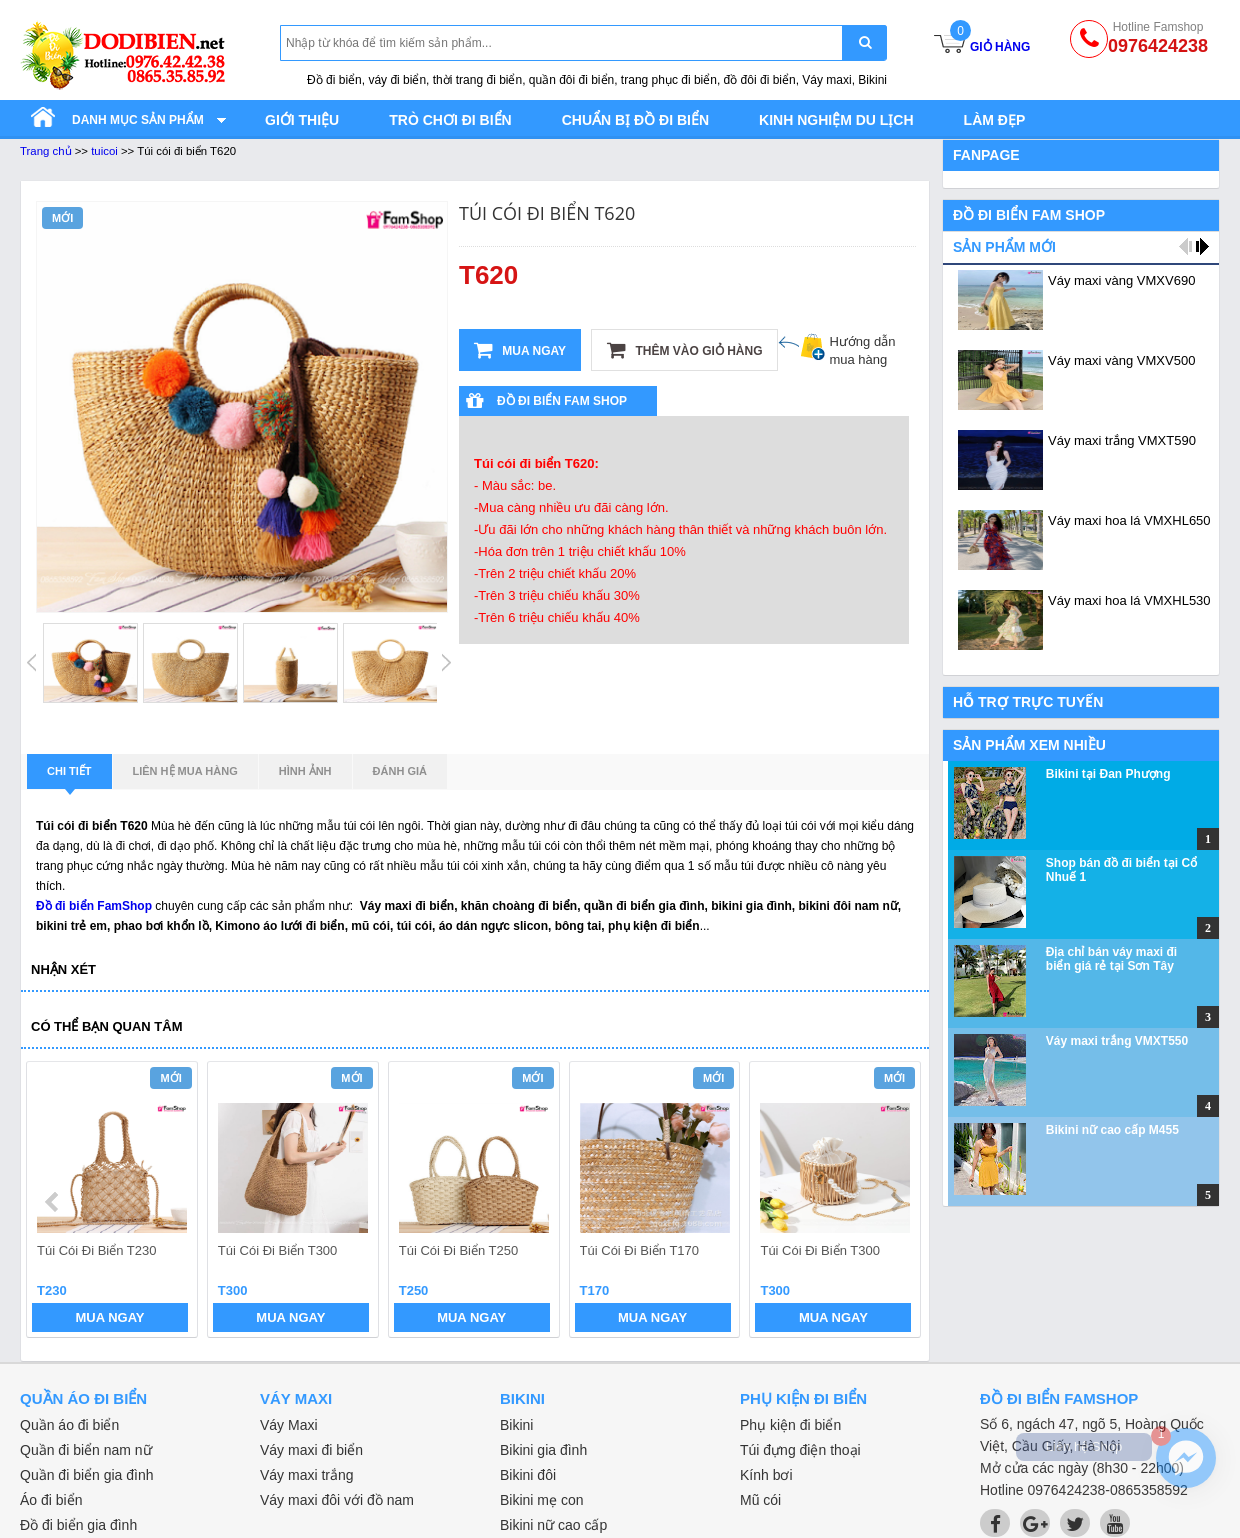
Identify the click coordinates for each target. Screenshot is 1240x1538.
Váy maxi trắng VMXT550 (1117, 1041)
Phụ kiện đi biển (790, 1425)
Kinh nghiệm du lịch (836, 120)
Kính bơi (766, 1475)
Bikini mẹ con (541, 1500)
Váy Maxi (289, 1425)
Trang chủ (46, 151)
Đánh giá (400, 771)
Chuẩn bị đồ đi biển (635, 120)
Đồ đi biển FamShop (94, 906)
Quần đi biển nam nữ (86, 1450)
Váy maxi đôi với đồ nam (337, 1500)
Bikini (516, 1425)
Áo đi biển (51, 1500)
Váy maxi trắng (307, 1475)
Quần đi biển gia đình (87, 1475)
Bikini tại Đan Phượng (1108, 774)
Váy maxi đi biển (311, 1450)
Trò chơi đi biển (450, 120)
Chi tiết (69, 777)
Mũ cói (760, 1500)
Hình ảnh (305, 771)
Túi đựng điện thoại (800, 1450)
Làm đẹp (995, 120)
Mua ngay (520, 350)
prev (53, 1202)
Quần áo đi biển (69, 1425)
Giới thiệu (302, 120)
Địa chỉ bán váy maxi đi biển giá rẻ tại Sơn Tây (1111, 959)
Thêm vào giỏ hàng (684, 350)
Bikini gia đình (543, 1450)
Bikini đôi (528, 1475)
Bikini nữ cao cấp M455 (1112, 1130)
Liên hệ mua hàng (185, 771)
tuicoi (104, 151)
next (896, 1202)
